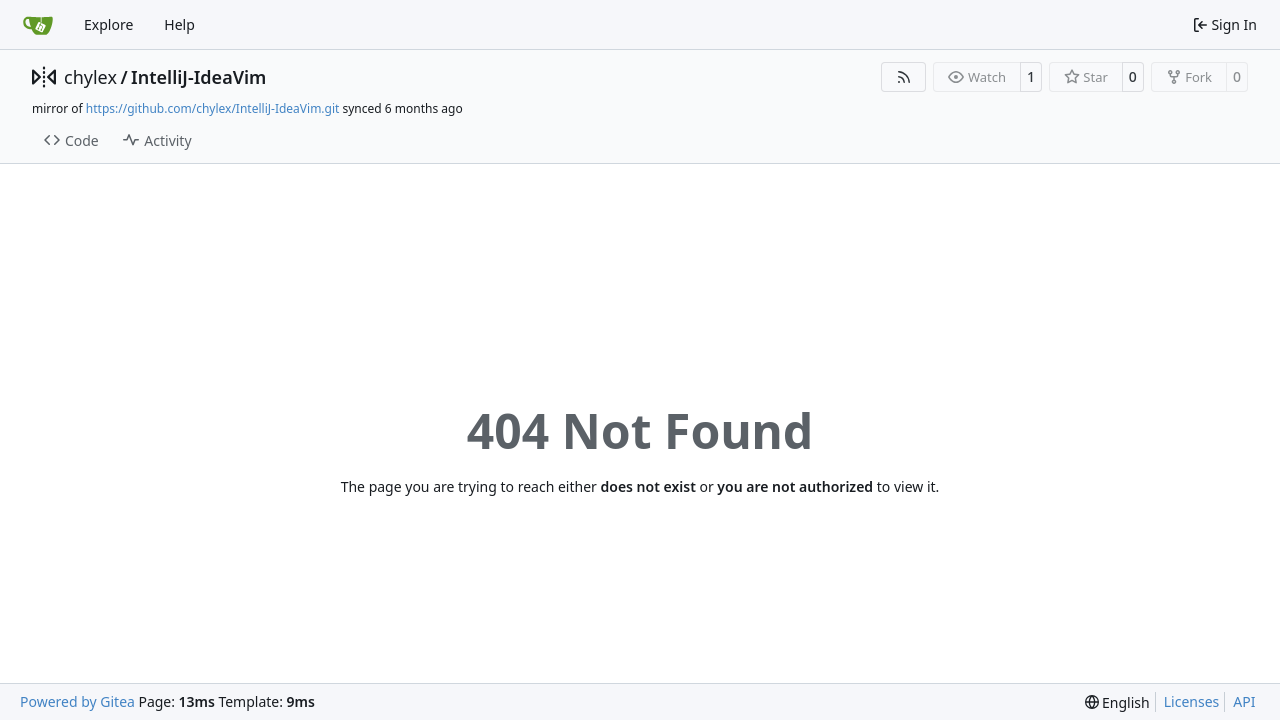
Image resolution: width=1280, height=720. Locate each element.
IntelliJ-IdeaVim (198, 77)
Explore (108, 24)
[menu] (1117, 702)
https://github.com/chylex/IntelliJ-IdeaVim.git (213, 108)
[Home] (38, 25)
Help (179, 24)
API (1244, 701)
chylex (90, 77)
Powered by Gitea (77, 701)
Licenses (1192, 701)
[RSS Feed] (904, 77)
